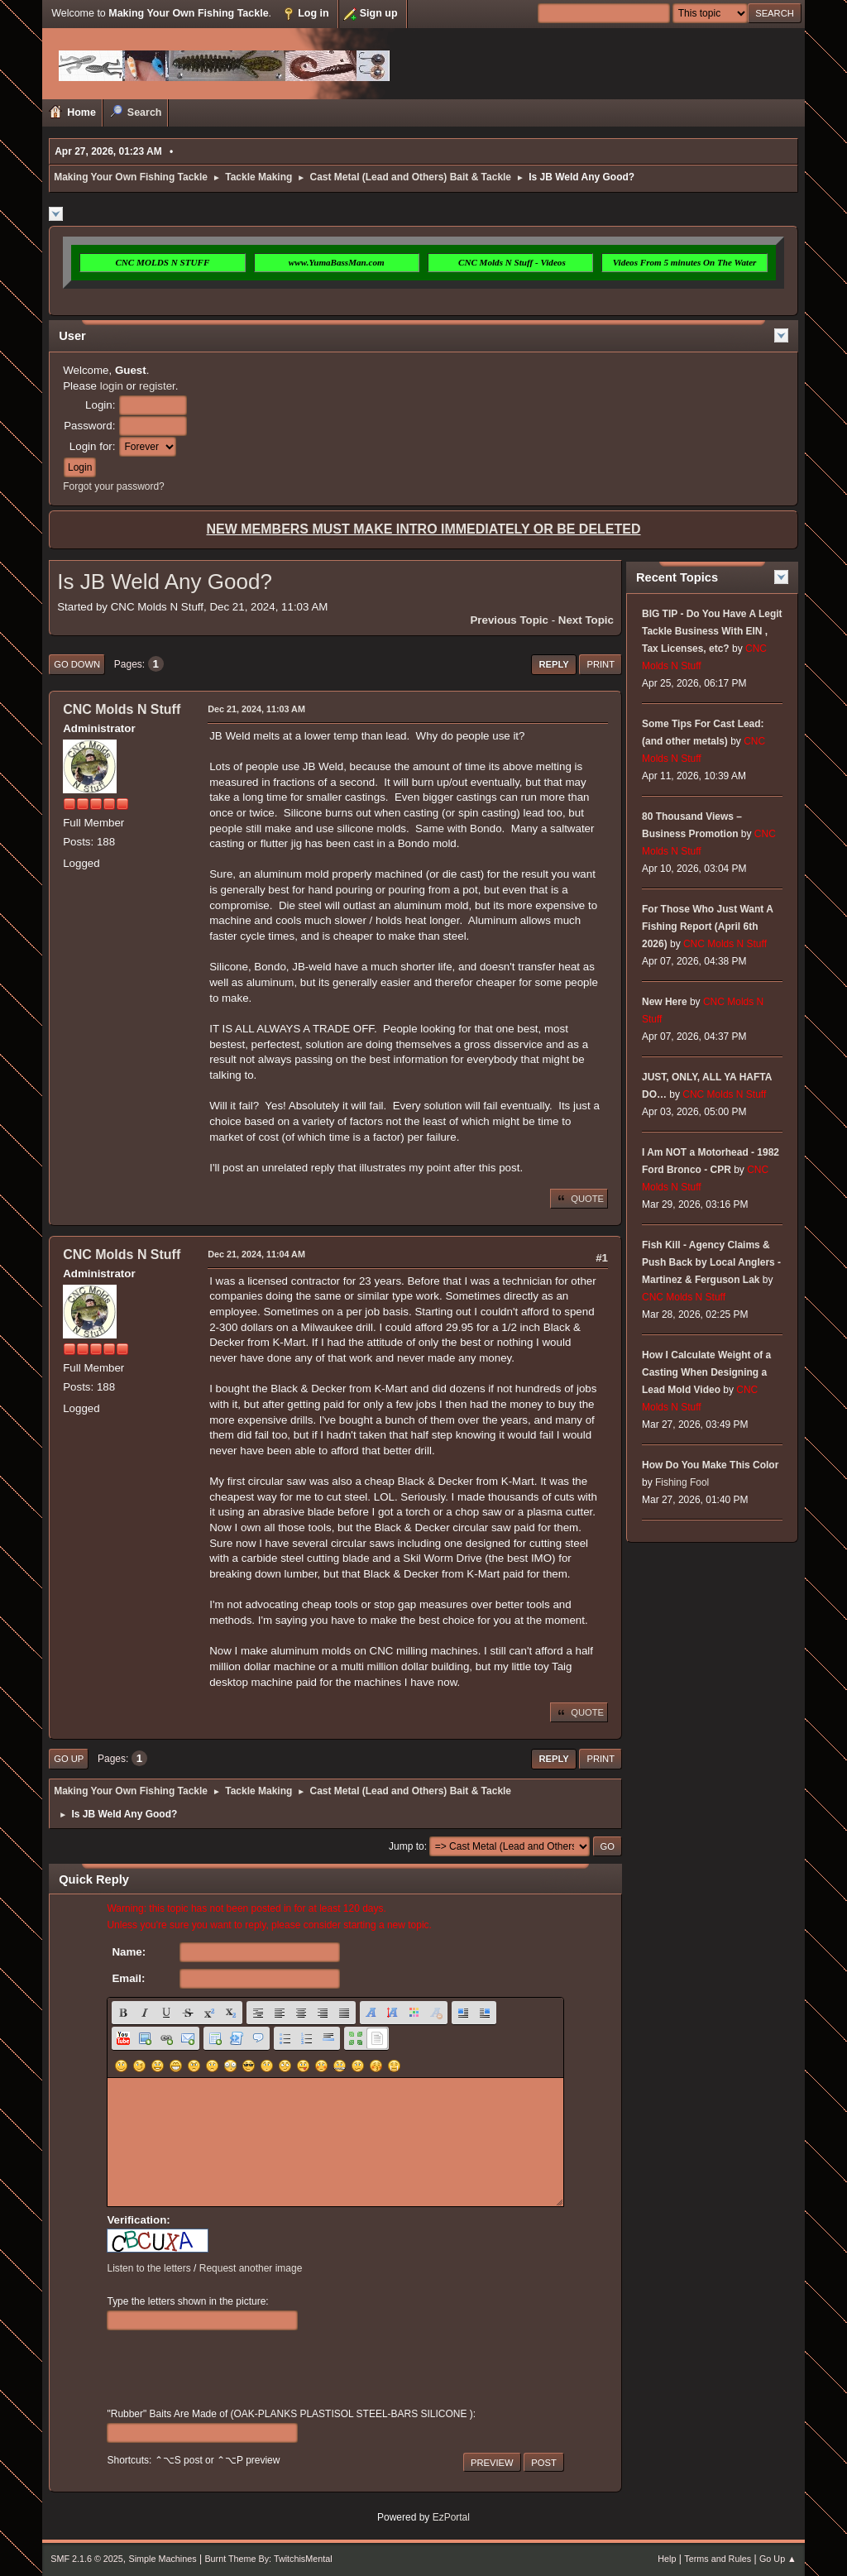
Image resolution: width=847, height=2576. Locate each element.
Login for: (92, 446)
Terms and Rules (717, 2559)
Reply (553, 664)
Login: (100, 405)
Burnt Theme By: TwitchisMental (268, 2559)
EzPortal (451, 2517)
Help (667, 2559)
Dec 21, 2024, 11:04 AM (256, 1254)
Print (600, 664)
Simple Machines (163, 2559)
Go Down (77, 664)
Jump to (406, 1846)
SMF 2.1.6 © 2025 (86, 2559)
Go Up (69, 1759)
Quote (579, 1199)
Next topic (586, 620)
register (157, 386)
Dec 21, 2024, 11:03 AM (256, 709)
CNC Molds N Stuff (121, 709)
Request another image (251, 2268)
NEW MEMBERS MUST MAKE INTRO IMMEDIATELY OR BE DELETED (423, 529)
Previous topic (509, 620)
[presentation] (232, 2369)
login (111, 386)
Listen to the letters (148, 2268)
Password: (89, 425)
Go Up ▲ (778, 2559)
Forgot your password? (114, 486)
